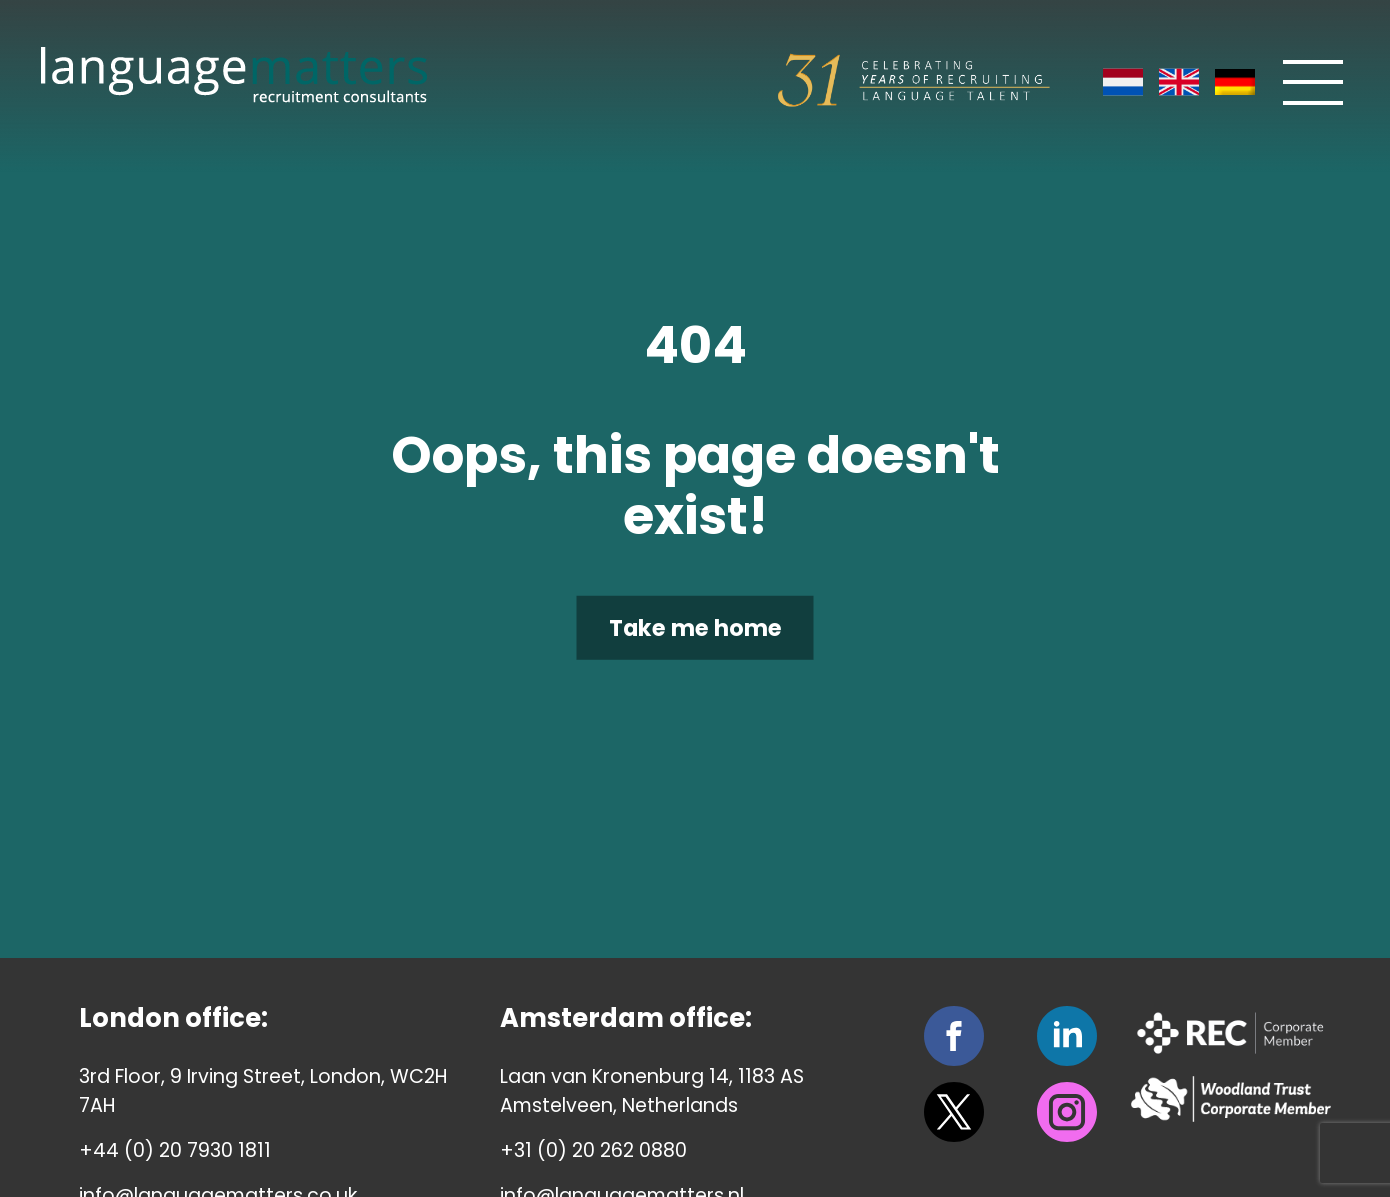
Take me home (695, 627)
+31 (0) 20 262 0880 (593, 1150)
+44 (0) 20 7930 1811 (175, 1150)
